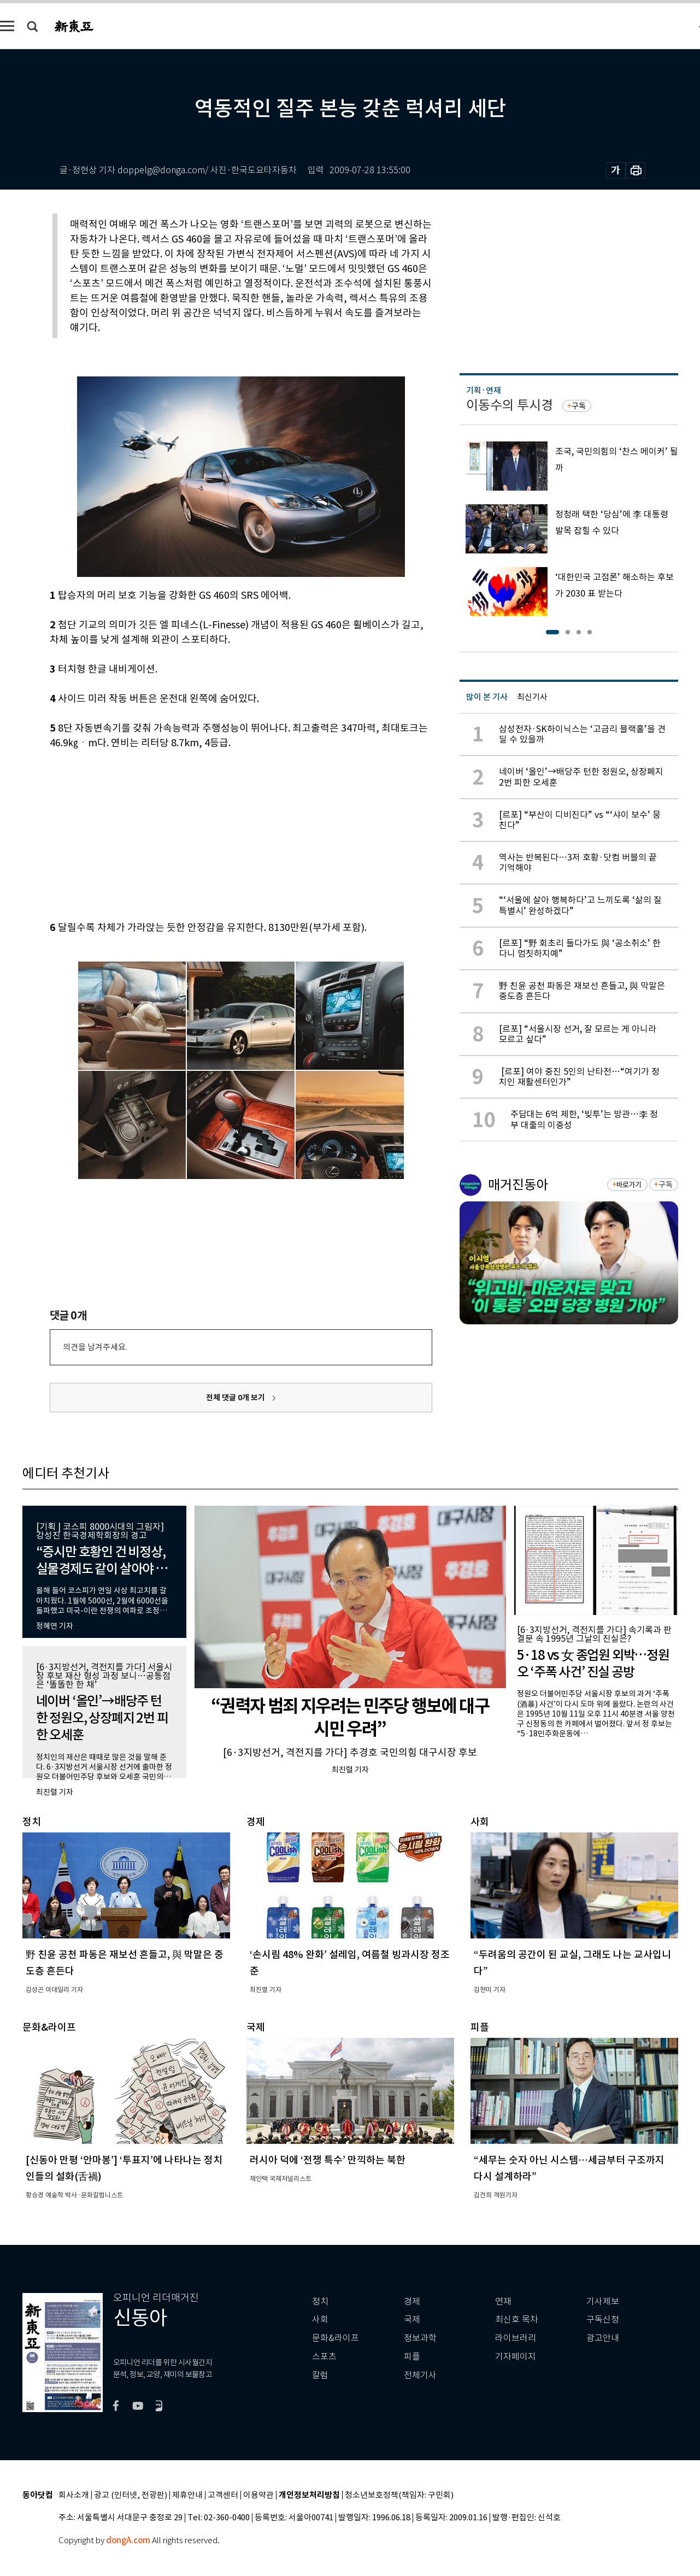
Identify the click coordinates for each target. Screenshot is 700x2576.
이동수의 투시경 (509, 405)
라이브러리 (515, 2338)
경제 (412, 2301)
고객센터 (223, 2495)
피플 (412, 2356)
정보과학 (420, 2338)
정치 (320, 2301)
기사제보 (602, 2301)
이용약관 (258, 2495)
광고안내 (602, 2338)
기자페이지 (515, 2356)
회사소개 (73, 2495)
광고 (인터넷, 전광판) (130, 2495)
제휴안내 (187, 2495)
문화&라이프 (335, 2338)
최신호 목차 (516, 2319)
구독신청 (602, 2319)
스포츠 (324, 2356)
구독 (579, 406)
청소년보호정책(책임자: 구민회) (399, 2495)
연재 (503, 2301)
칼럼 (320, 2375)
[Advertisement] (214, 833)
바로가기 (628, 1184)
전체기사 (420, 2375)
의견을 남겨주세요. (95, 1347)
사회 (320, 2319)
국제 (412, 2319)
